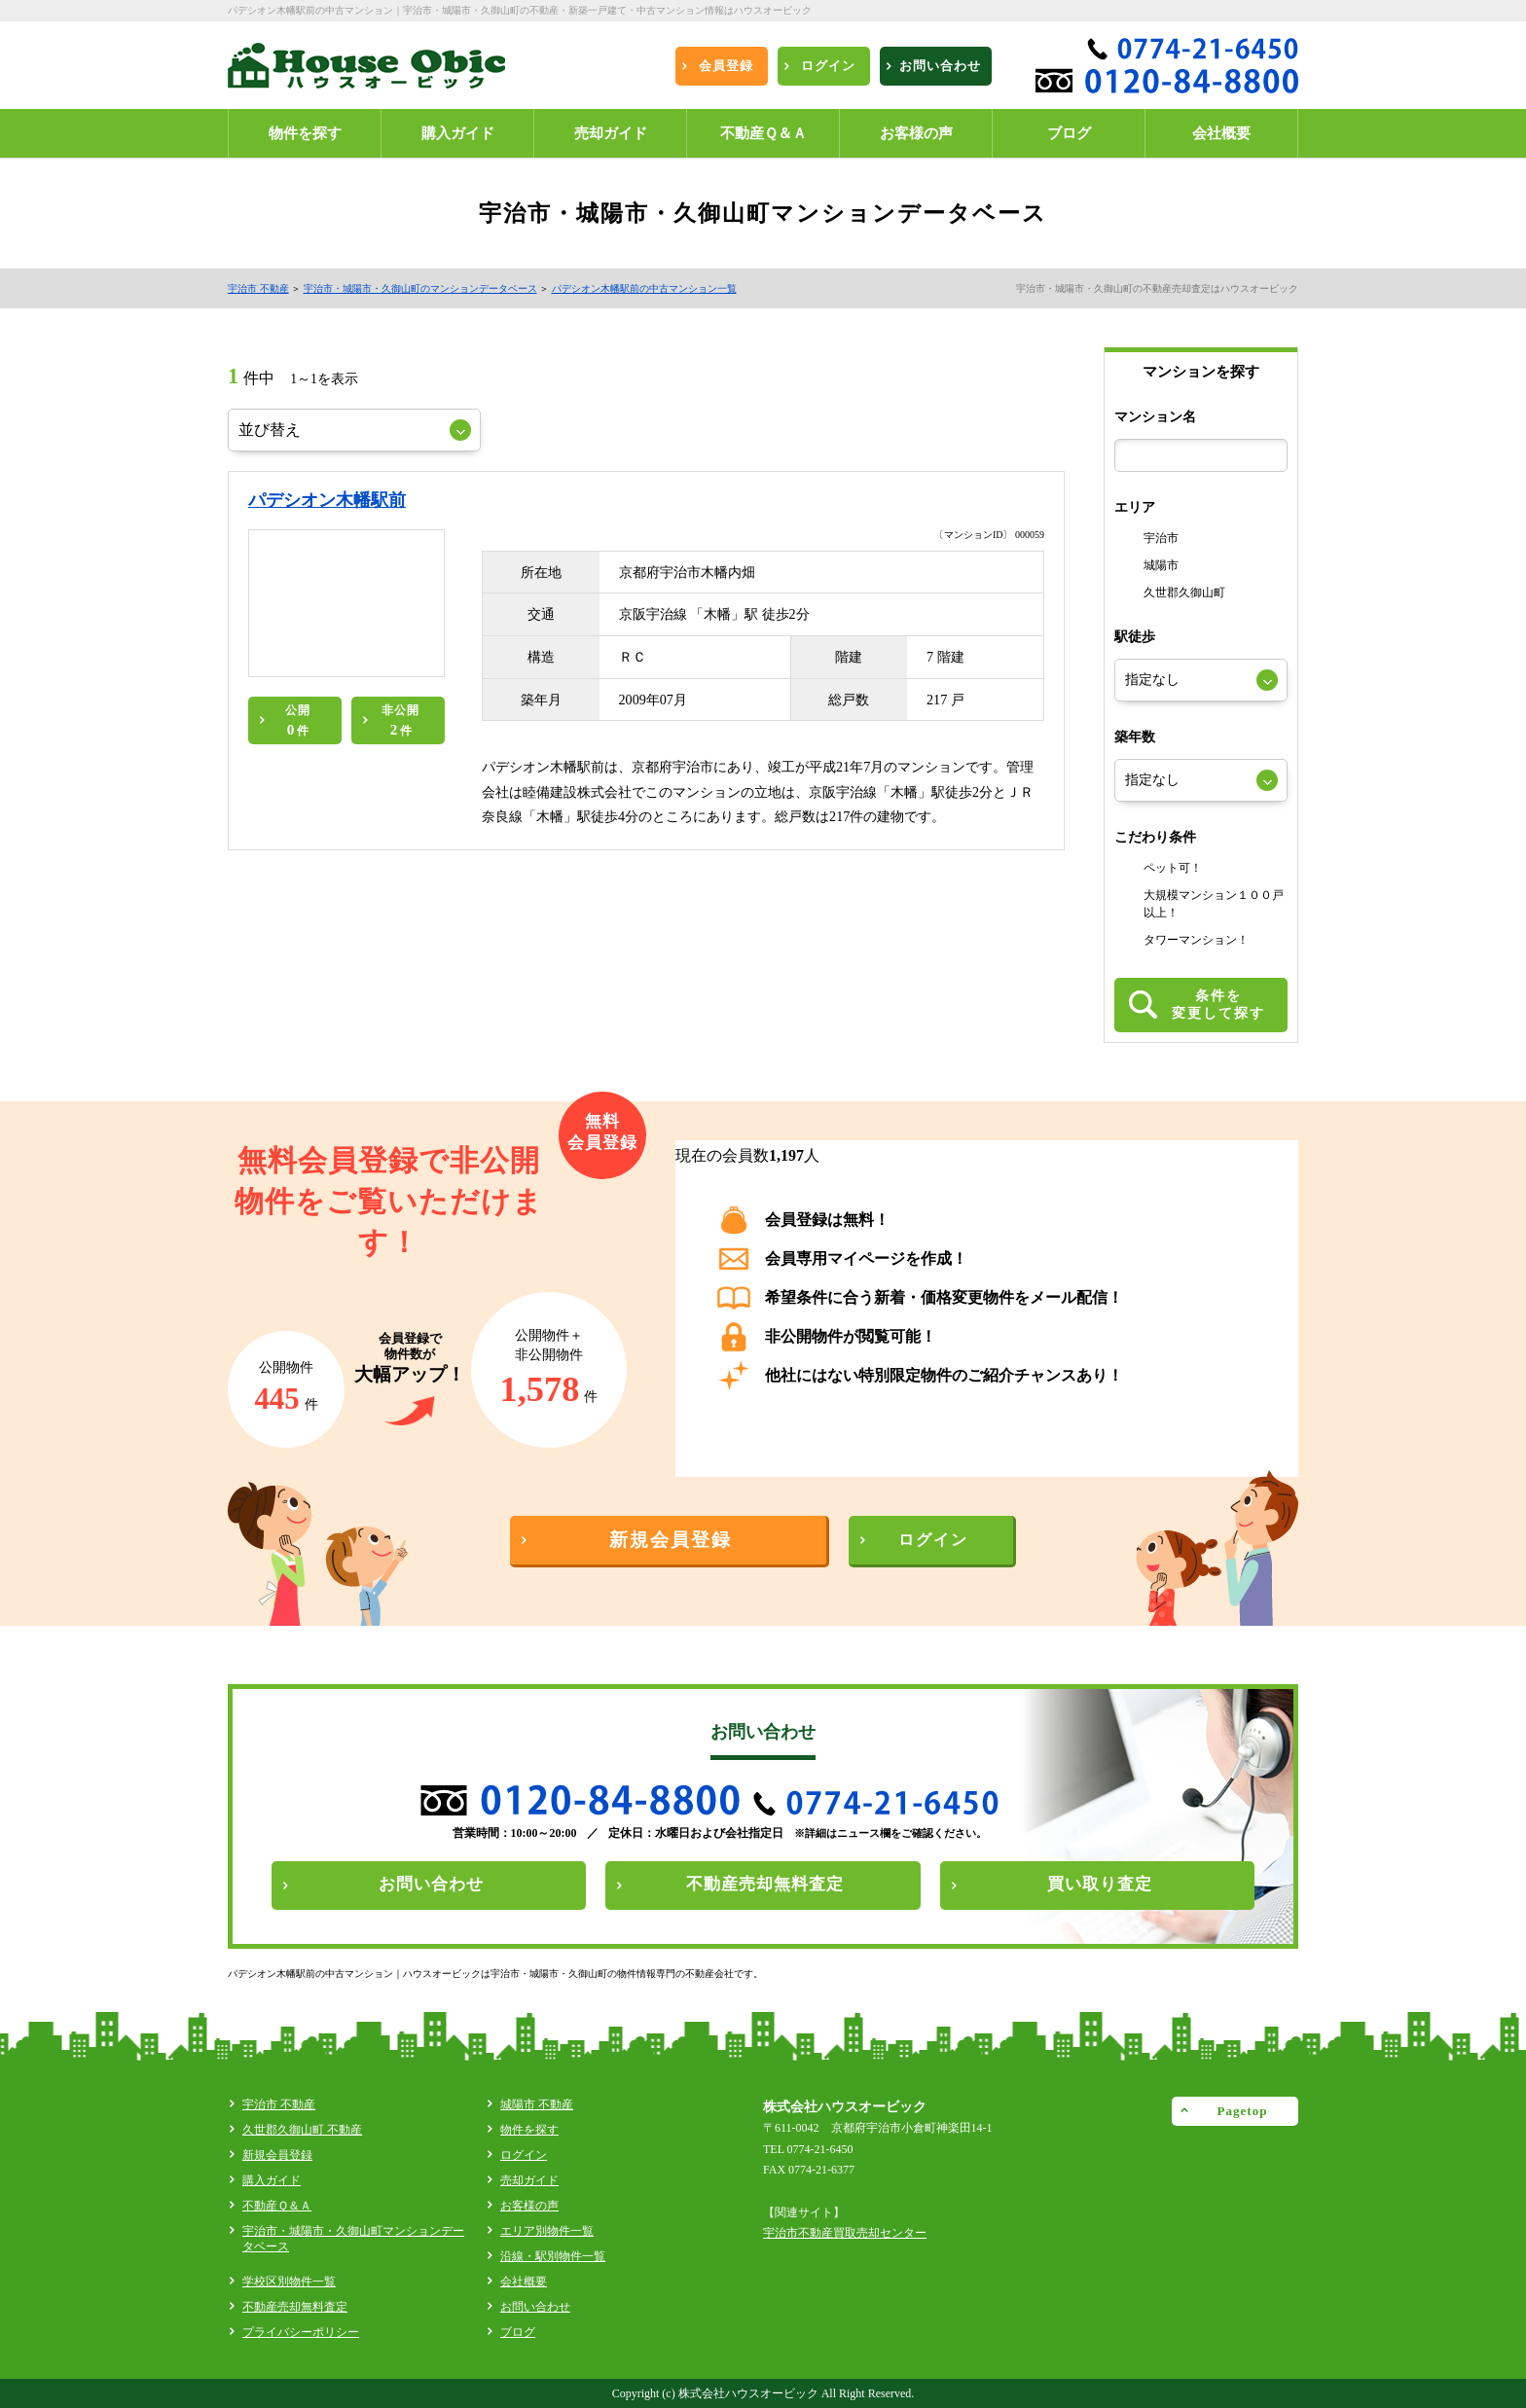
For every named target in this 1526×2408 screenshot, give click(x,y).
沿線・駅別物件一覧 (552, 2256)
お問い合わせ (535, 2307)
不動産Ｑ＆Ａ (276, 2205)
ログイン (523, 2155)
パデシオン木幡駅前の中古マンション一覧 (644, 288)
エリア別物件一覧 (547, 2231)
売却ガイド (529, 2180)
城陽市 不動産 (536, 2104)
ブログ (517, 2332)
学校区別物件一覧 (289, 2281)
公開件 (297, 720)
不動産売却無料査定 (294, 2307)
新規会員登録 (277, 2155)
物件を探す (529, 2130)
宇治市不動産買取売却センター (844, 2233)
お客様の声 (529, 2205)
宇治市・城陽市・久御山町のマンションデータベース (420, 288)
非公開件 (400, 720)
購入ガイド (271, 2180)
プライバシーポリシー (300, 2332)
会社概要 (523, 2281)
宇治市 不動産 (258, 288)
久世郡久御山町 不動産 (302, 2130)
